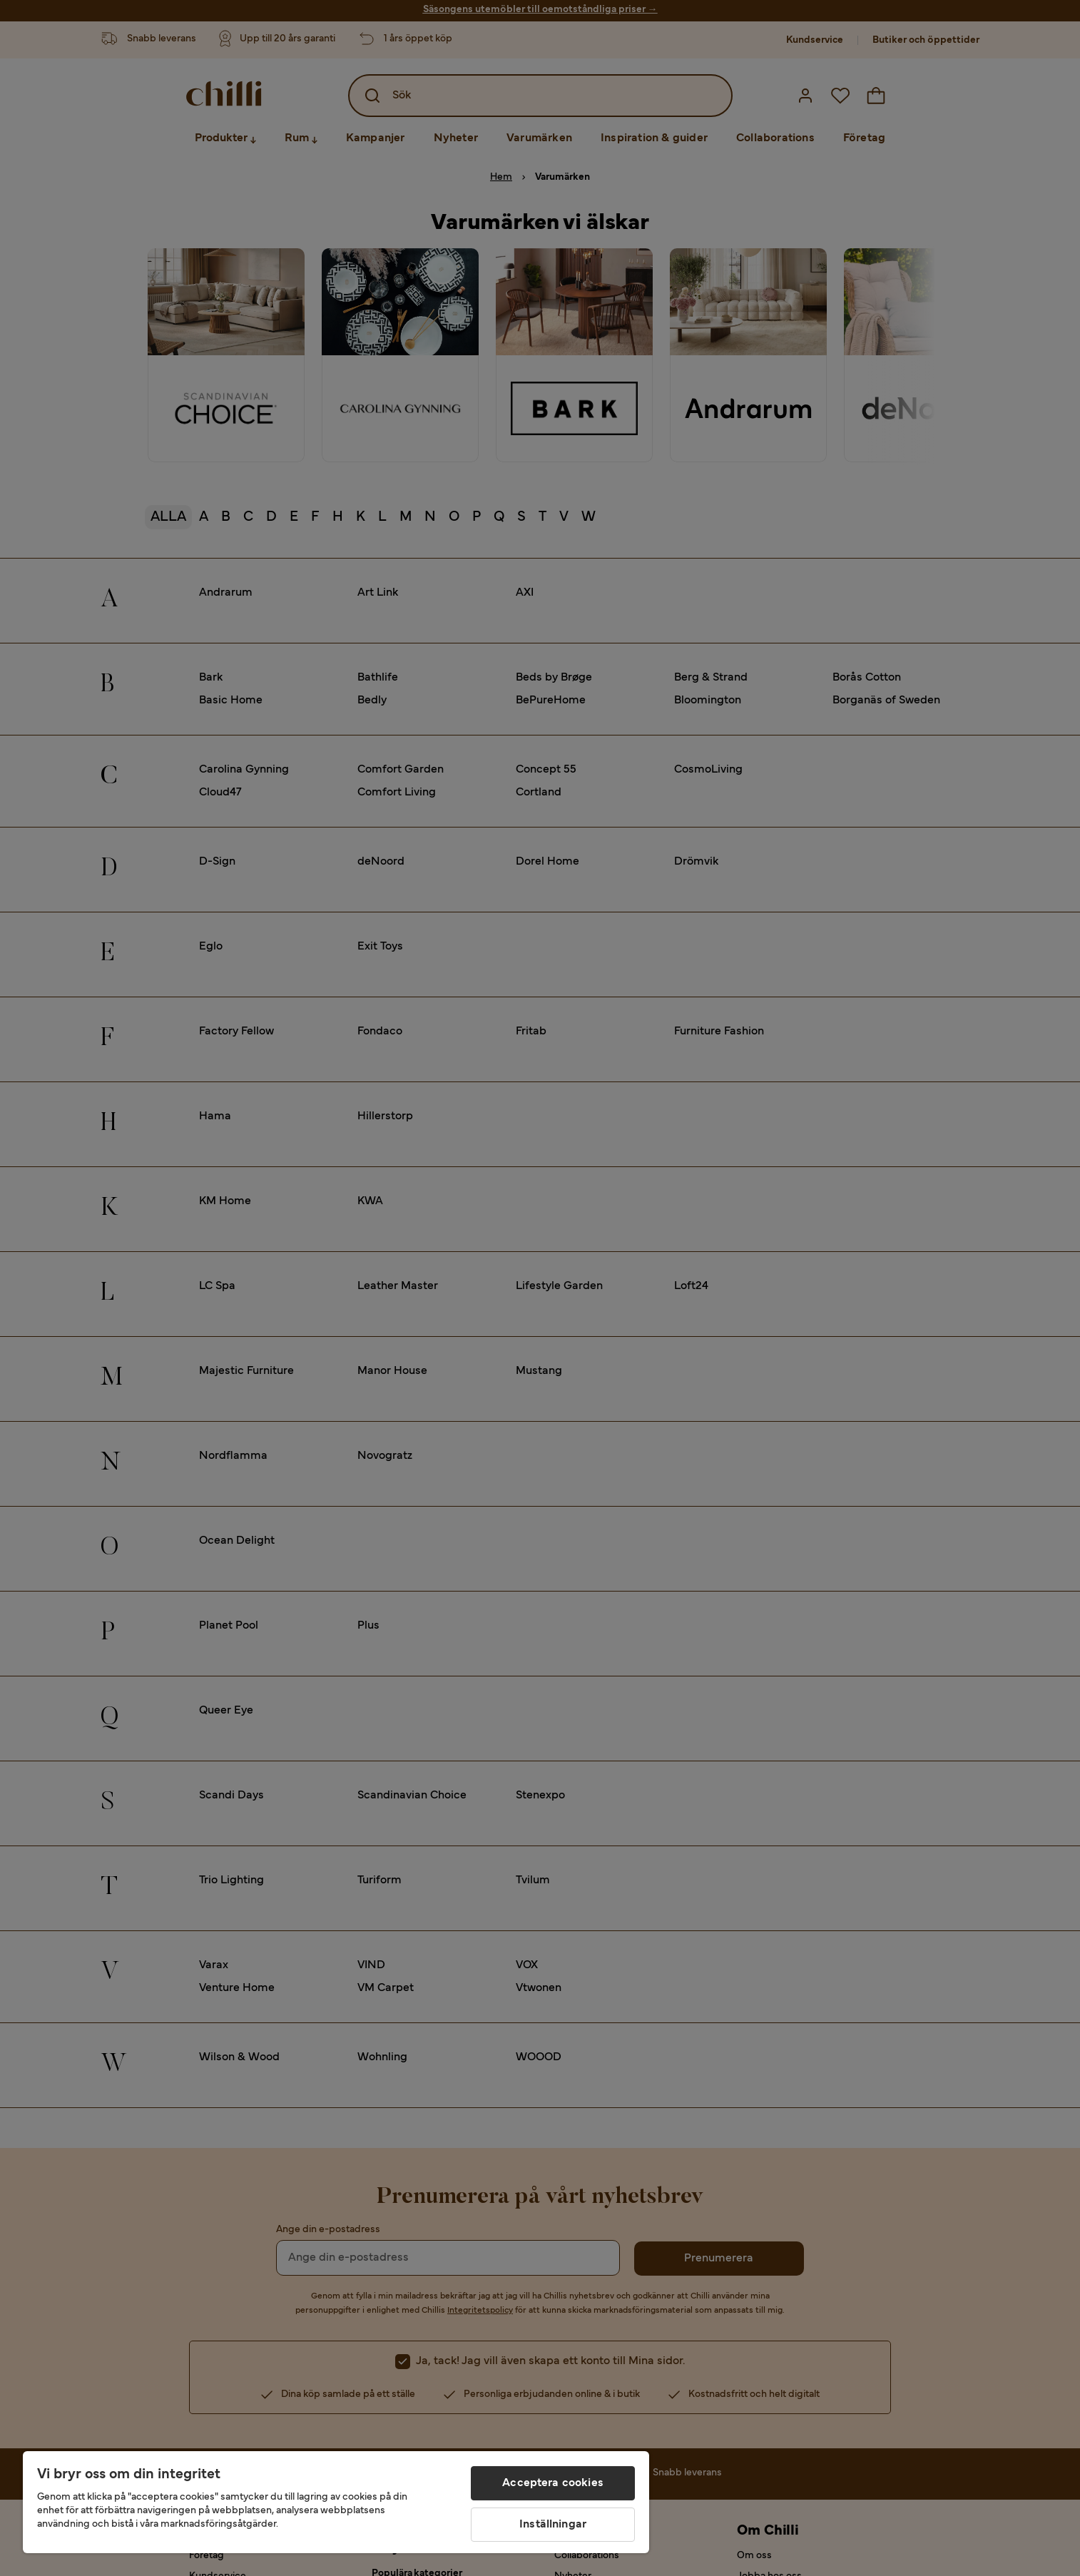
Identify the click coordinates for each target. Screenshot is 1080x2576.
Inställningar (552, 2525)
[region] (336, 2502)
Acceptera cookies (552, 2483)
